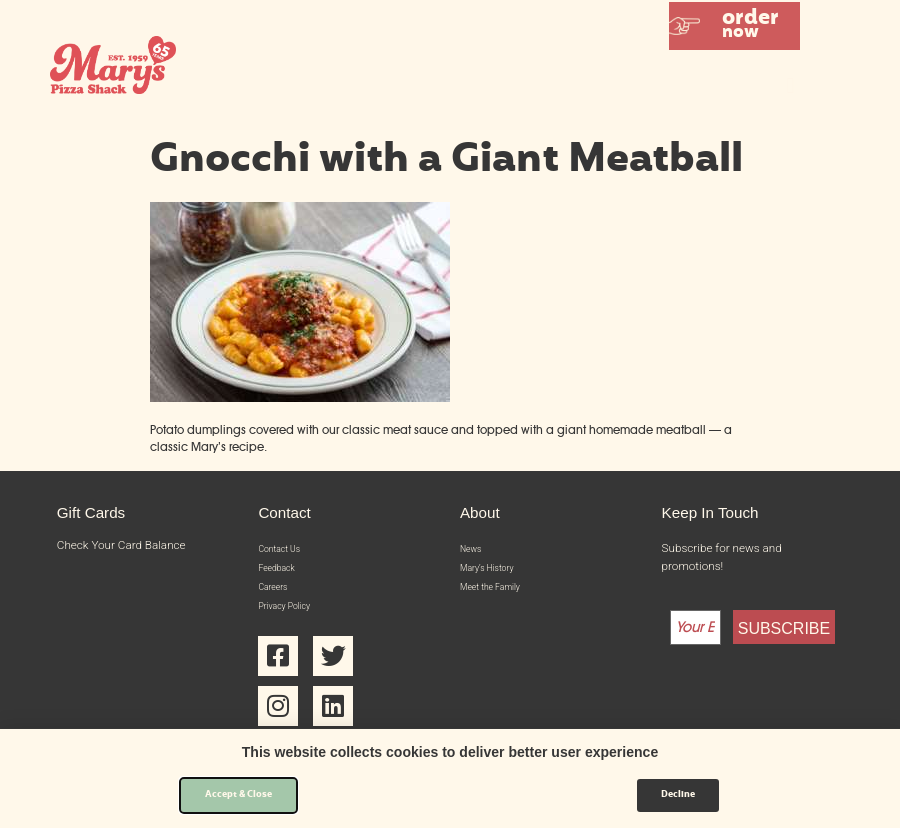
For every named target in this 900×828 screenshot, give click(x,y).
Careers (278, 598)
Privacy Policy (293, 622)
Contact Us (286, 551)
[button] (734, 25)
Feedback (283, 575)
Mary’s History (496, 575)
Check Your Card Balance (121, 545)
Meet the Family (501, 598)
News (474, 551)
